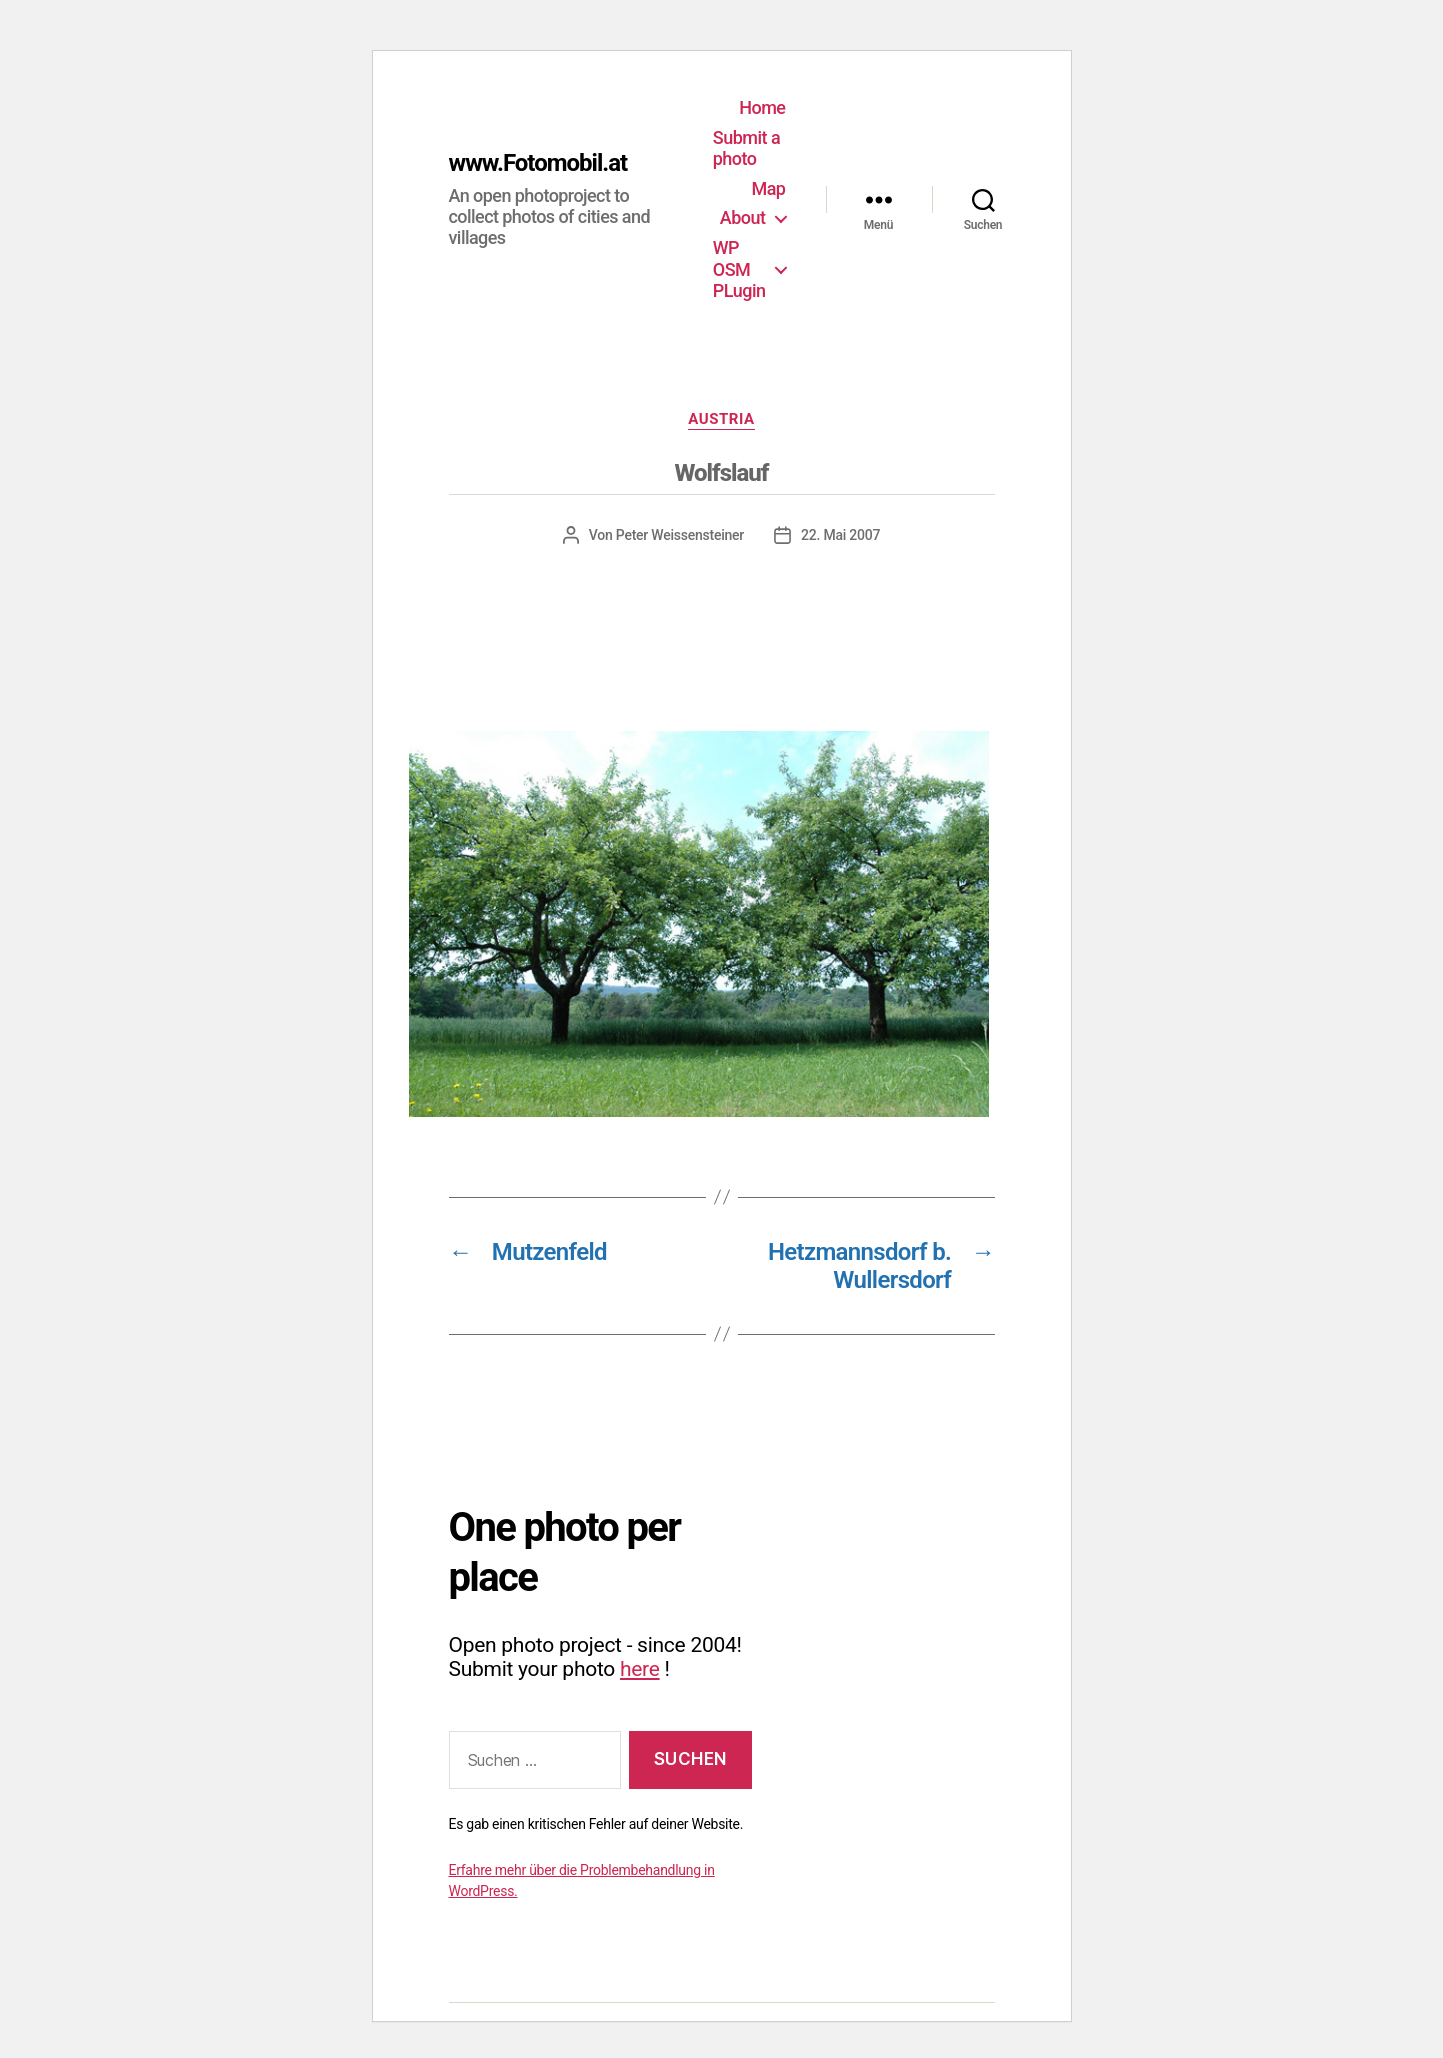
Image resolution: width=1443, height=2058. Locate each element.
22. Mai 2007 (840, 535)
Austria (721, 419)
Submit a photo (746, 148)
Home (762, 107)
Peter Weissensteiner (680, 535)
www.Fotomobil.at (538, 163)
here (640, 1669)
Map (768, 188)
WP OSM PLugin (739, 269)
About (743, 217)
